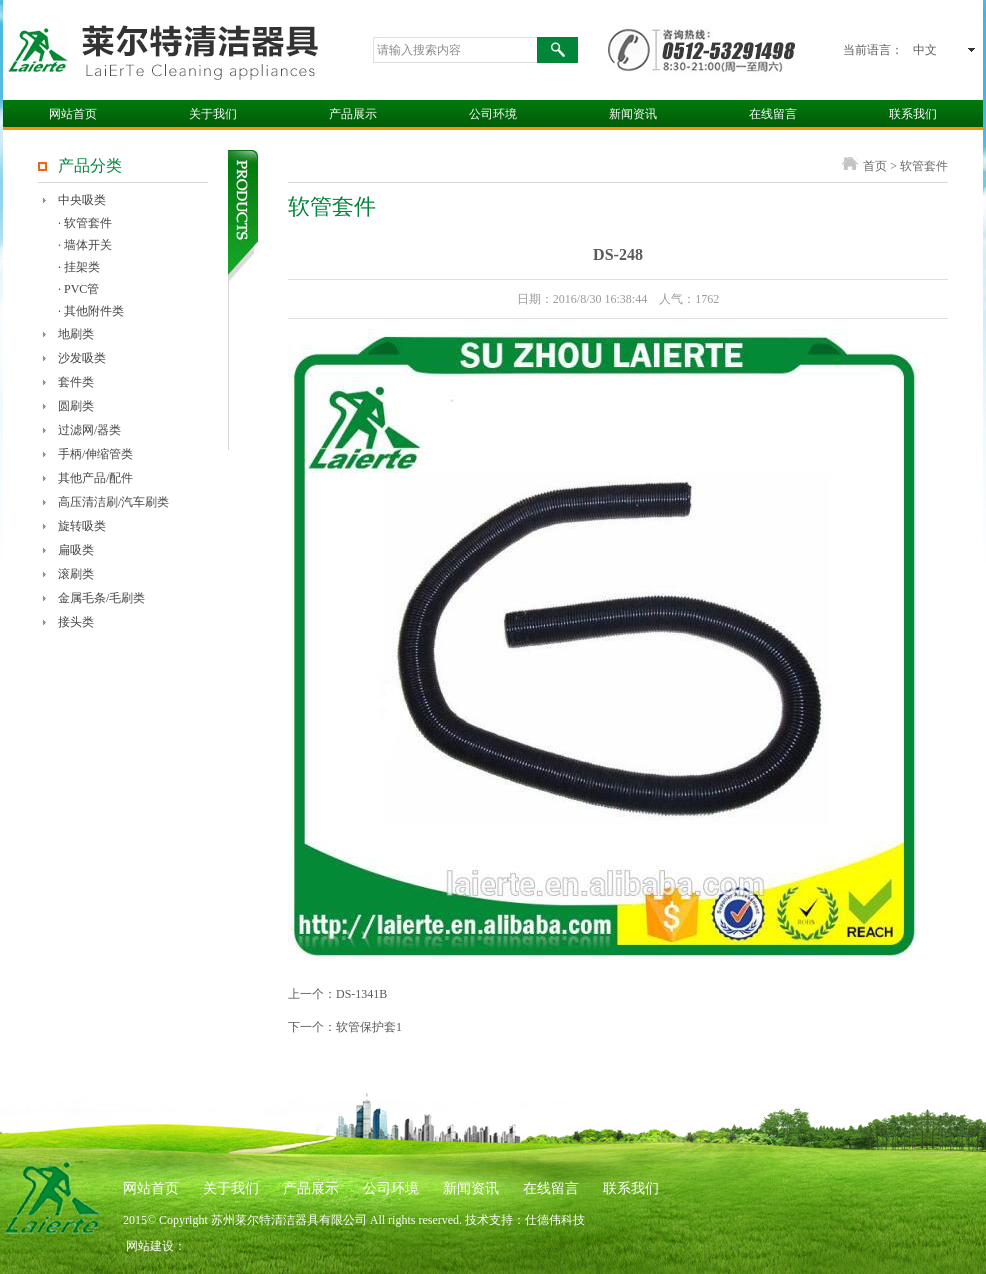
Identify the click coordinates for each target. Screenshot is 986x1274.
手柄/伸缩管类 (95, 454)
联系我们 (913, 114)
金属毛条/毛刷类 (101, 598)
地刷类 (76, 334)
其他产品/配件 (95, 478)
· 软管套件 (85, 223)
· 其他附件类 (91, 311)
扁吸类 (76, 550)
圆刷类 (76, 406)
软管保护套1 (369, 1027)
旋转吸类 (82, 526)
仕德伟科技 (555, 1220)
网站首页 (73, 114)
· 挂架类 (79, 267)
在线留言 (773, 114)
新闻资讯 (633, 114)
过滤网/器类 (89, 430)
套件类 (76, 382)
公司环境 (493, 114)
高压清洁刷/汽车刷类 (113, 502)
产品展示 (353, 114)
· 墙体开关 (85, 245)
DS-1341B (361, 994)
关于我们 (213, 114)
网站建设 (150, 1246)
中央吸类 (82, 200)
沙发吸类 (82, 358)
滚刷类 (76, 574)
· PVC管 (78, 289)
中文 (925, 50)
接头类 (76, 622)
